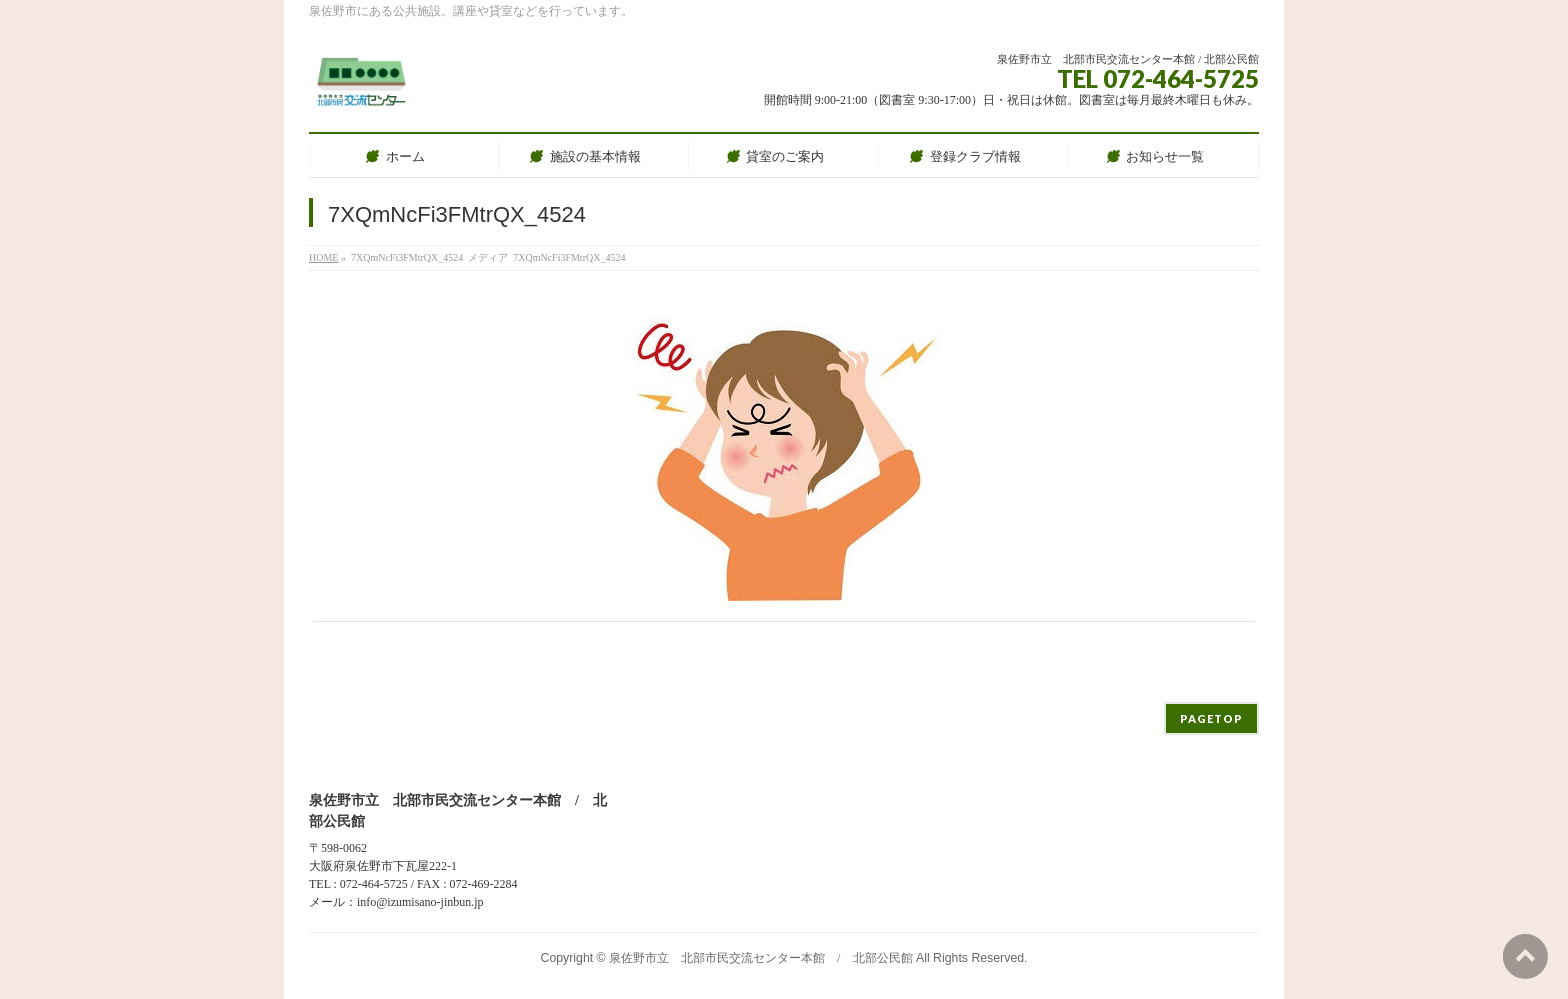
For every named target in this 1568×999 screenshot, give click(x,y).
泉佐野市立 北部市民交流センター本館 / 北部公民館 (760, 958)
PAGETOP (1211, 718)
